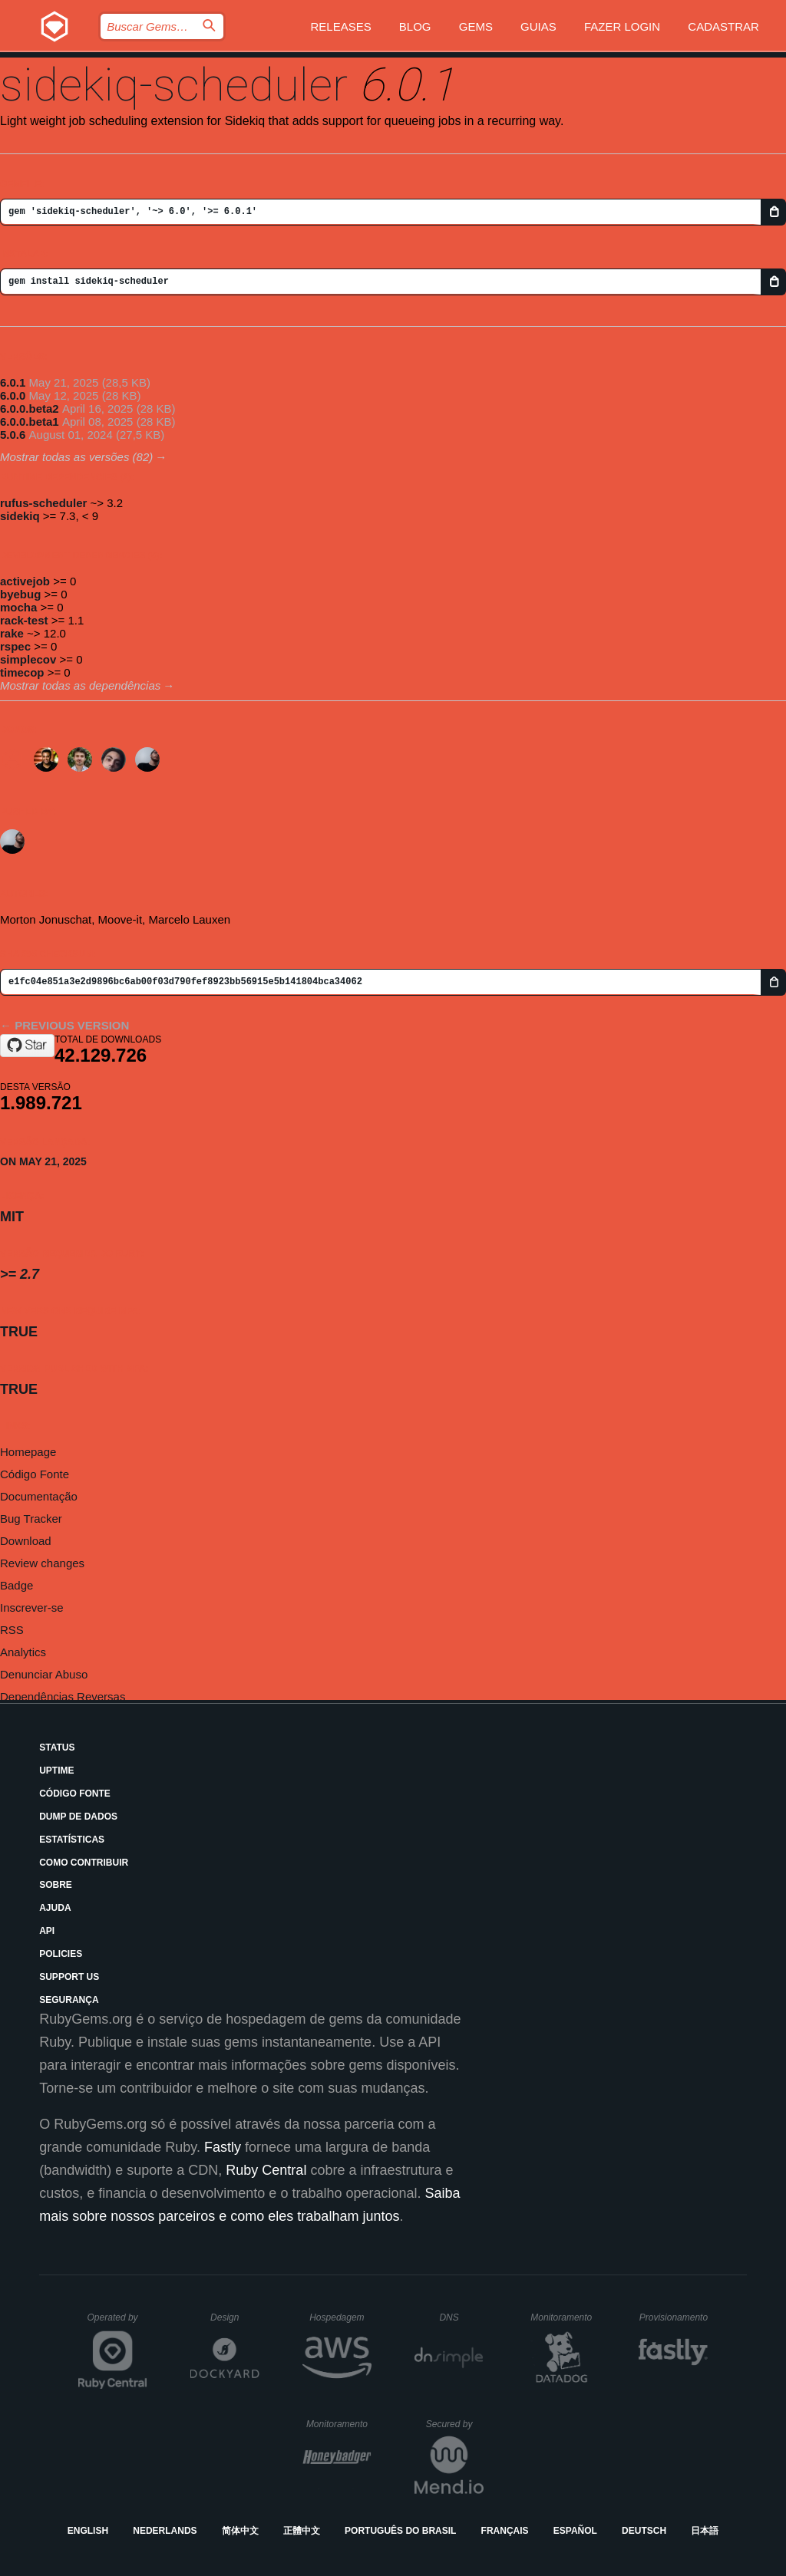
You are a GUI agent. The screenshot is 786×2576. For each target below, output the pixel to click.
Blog (415, 26)
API (46, 1930)
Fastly (222, 2147)
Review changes (42, 1563)
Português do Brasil (400, 2530)
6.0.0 (12, 395)
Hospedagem (340, 2317)
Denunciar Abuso (44, 1674)
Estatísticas (71, 1839)
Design (234, 2317)
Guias (538, 26)
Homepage (28, 1451)
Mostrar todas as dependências (80, 685)
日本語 (704, 2530)
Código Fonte (34, 1474)
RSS (12, 1629)
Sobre (55, 1884)
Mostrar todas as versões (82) (76, 456)
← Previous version (64, 1025)
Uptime (56, 1770)
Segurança (68, 2000)
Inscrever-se (32, 1607)
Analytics (23, 1652)
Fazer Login (622, 26)
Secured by (455, 2424)
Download (25, 1540)
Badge (16, 1585)
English (88, 2530)
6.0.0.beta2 (29, 408)
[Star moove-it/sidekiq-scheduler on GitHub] (27, 1045)
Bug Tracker (31, 1518)
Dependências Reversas (62, 1696)
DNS (461, 2317)
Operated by (117, 2323)
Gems (476, 26)
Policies (60, 1953)
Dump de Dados (78, 1816)
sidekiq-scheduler (174, 85)
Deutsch (644, 2530)
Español (575, 2530)
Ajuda (55, 1907)
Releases (340, 26)
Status (56, 1747)
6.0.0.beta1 (29, 421)
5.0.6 (12, 434)
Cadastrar (723, 26)
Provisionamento (673, 2317)
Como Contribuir (83, 1862)
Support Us (69, 1977)
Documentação (39, 1496)
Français (505, 2530)
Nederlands (164, 2530)
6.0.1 (12, 382)
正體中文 (301, 2530)
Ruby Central (266, 2170)
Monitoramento (563, 2317)
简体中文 (240, 2530)
